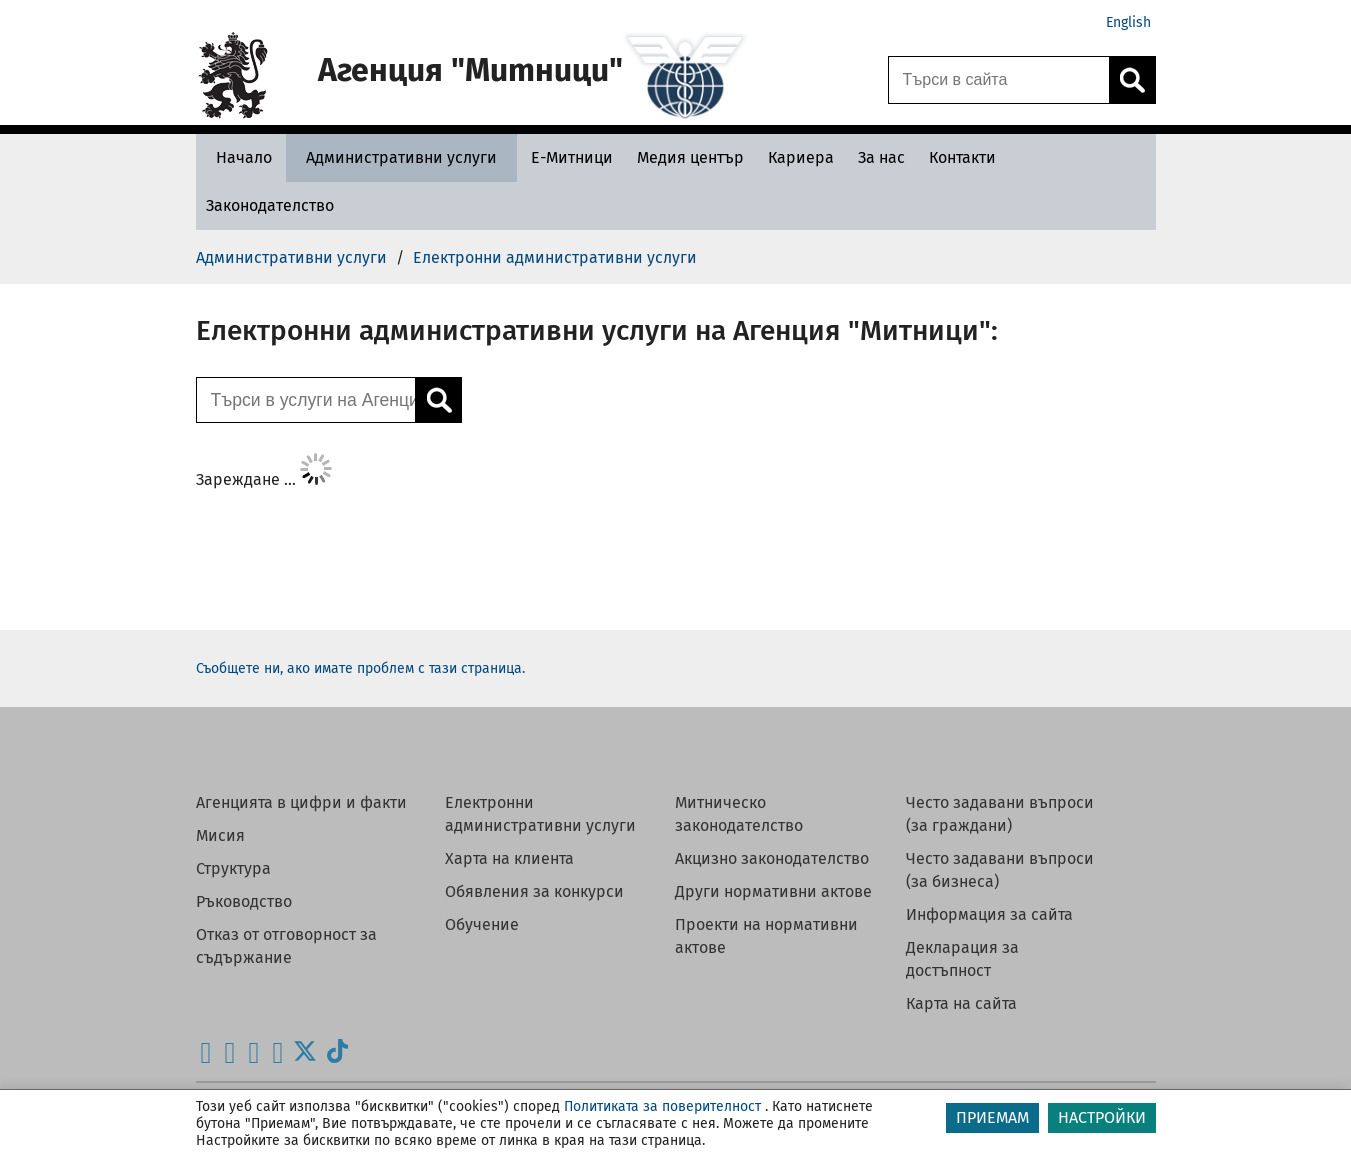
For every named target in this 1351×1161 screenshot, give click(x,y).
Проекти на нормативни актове (766, 936)
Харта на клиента (509, 858)
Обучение (482, 924)
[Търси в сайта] (999, 80)
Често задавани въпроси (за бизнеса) (1000, 870)
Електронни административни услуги (540, 814)
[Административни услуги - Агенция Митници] (401, 157)
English (1128, 22)
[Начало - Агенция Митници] (239, 157)
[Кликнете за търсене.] (1132, 80)
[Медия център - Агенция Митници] (690, 157)
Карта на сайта (961, 1003)
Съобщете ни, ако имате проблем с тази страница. (360, 668)
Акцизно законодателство (772, 858)
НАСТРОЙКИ (1102, 1117)
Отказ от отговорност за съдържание (286, 946)
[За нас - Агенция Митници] (881, 157)
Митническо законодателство (739, 814)
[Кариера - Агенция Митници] (801, 157)
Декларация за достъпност (962, 959)
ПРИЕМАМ (992, 1117)
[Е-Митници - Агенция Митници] (572, 157)
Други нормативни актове (773, 891)
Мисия (220, 835)
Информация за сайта (989, 914)
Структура (233, 868)
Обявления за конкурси (534, 891)
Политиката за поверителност (662, 1106)
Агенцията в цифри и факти (301, 802)
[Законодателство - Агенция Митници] (270, 205)
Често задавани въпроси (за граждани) (1000, 814)
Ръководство (244, 901)
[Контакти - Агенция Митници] (962, 157)
